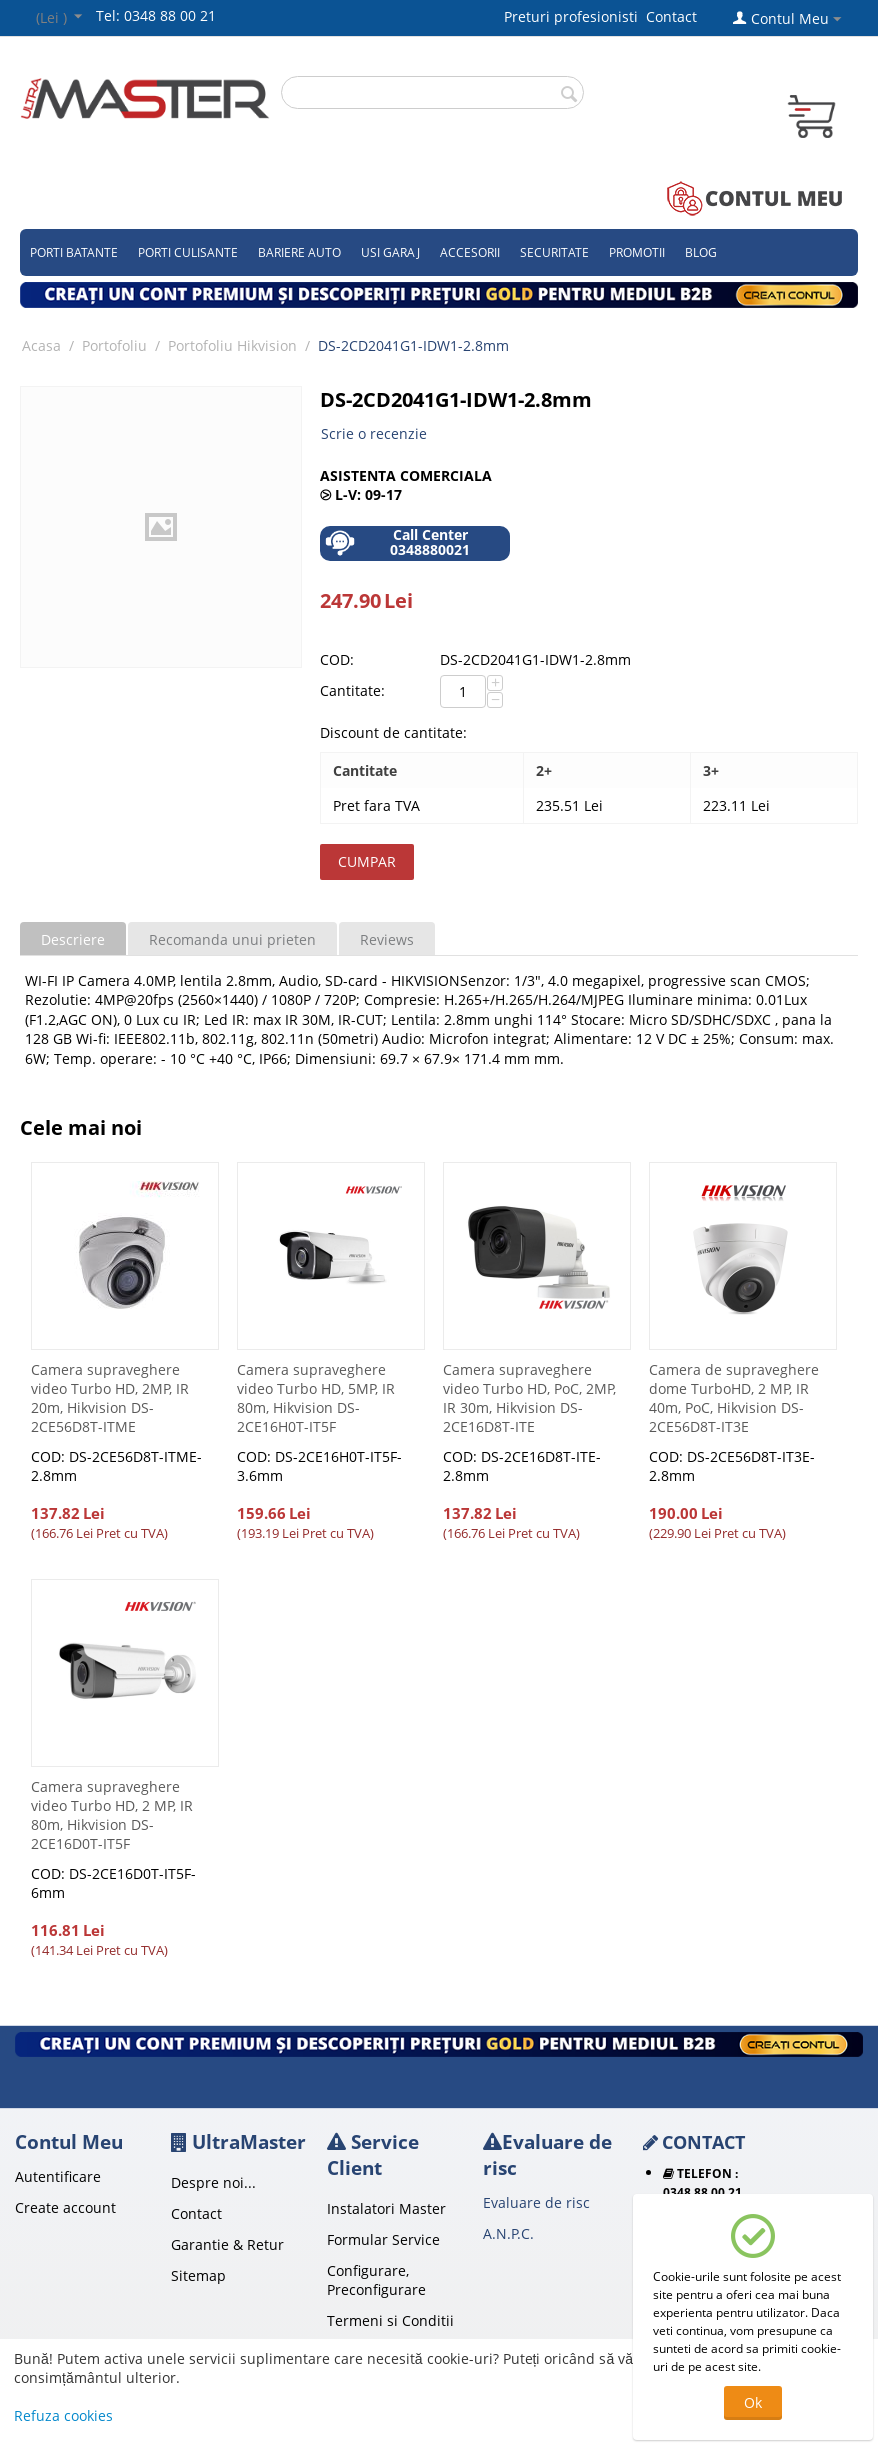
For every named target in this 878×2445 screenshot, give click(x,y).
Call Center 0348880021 (397, 542)
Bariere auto (299, 252)
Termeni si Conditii (390, 2320)
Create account (65, 2207)
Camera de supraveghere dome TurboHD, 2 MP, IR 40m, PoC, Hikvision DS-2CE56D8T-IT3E (734, 1398)
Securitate (554, 252)
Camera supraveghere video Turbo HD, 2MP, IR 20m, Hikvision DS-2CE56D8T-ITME (110, 1398)
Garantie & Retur (227, 2244)
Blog (701, 252)
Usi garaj (390, 252)
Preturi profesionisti (575, 16)
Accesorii (470, 252)
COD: (337, 659)
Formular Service (383, 2239)
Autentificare (58, 2176)
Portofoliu (114, 345)
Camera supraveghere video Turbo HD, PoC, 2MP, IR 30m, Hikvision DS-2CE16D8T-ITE (529, 1398)
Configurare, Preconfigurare (376, 2280)
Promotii (637, 252)
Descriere (73, 939)
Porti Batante (74, 252)
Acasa (41, 345)
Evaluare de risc (536, 2202)
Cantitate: (352, 690)
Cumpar (367, 861)
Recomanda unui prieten (232, 939)
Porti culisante (188, 252)
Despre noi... (213, 2182)
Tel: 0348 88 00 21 (156, 15)
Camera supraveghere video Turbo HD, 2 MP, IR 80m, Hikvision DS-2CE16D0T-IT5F (112, 1815)
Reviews (387, 939)
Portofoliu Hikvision (232, 345)
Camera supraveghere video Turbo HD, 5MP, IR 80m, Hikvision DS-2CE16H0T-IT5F (316, 1398)
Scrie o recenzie (374, 433)
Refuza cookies (63, 2415)
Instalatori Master (386, 2208)
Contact (671, 16)
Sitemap (198, 2275)
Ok (753, 2402)
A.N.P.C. (508, 2233)
